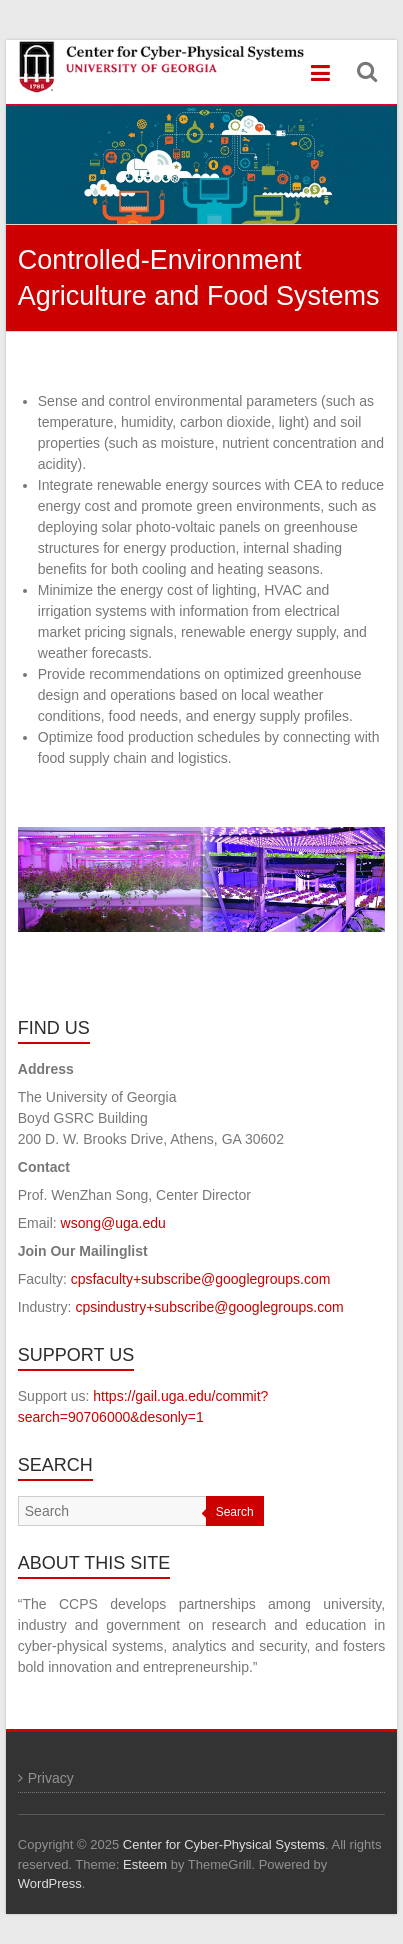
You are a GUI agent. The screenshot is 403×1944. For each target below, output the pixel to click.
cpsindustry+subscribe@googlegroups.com (209, 1307)
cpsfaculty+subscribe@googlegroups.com (201, 1279)
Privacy (51, 1778)
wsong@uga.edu (113, 1223)
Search (235, 1512)
